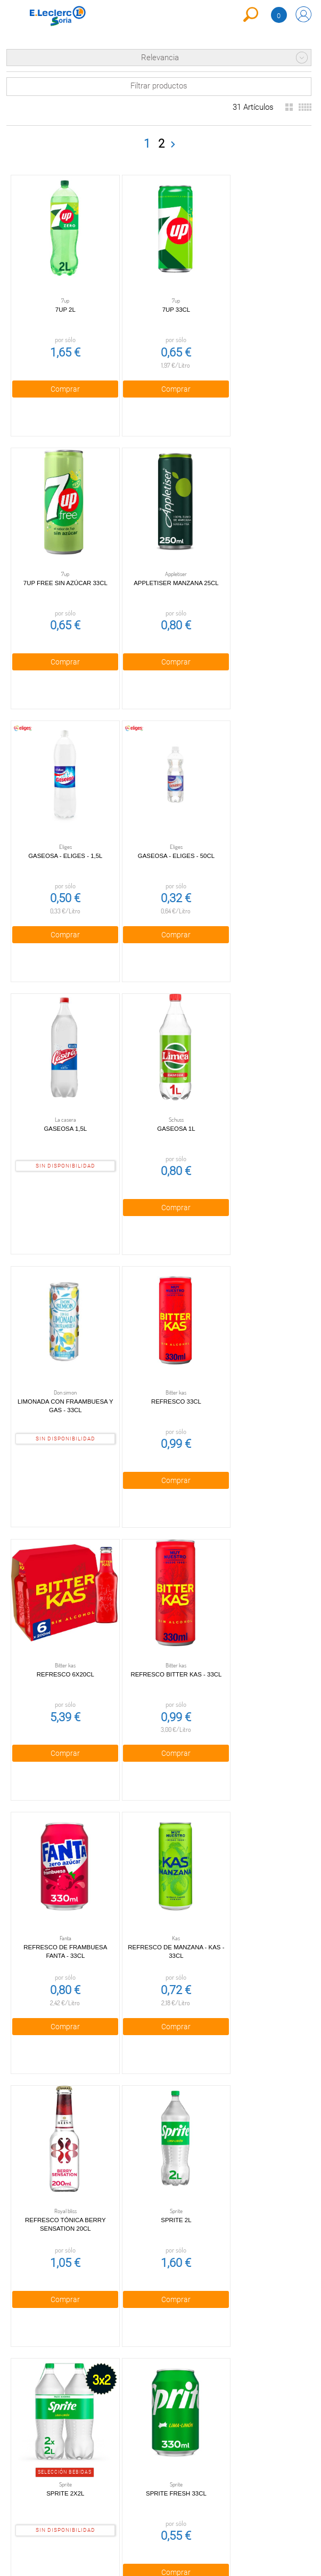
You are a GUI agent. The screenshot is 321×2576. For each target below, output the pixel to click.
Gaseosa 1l (158, 820)
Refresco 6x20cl (59, 1342)
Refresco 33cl (258, 1081)
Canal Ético (35, 2460)
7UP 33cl (159, 298)
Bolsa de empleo (112, 2486)
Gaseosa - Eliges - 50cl (257, 559)
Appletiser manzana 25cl (59, 559)
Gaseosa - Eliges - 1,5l (158, 559)
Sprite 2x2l (59, 1864)
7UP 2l (60, 298)
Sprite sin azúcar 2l (59, 2125)
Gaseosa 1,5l (59, 820)
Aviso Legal (112, 2437)
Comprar (59, 377)
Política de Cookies (112, 2417)
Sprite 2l (257, 1603)
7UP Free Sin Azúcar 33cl (258, 298)
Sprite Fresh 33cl (158, 1864)
